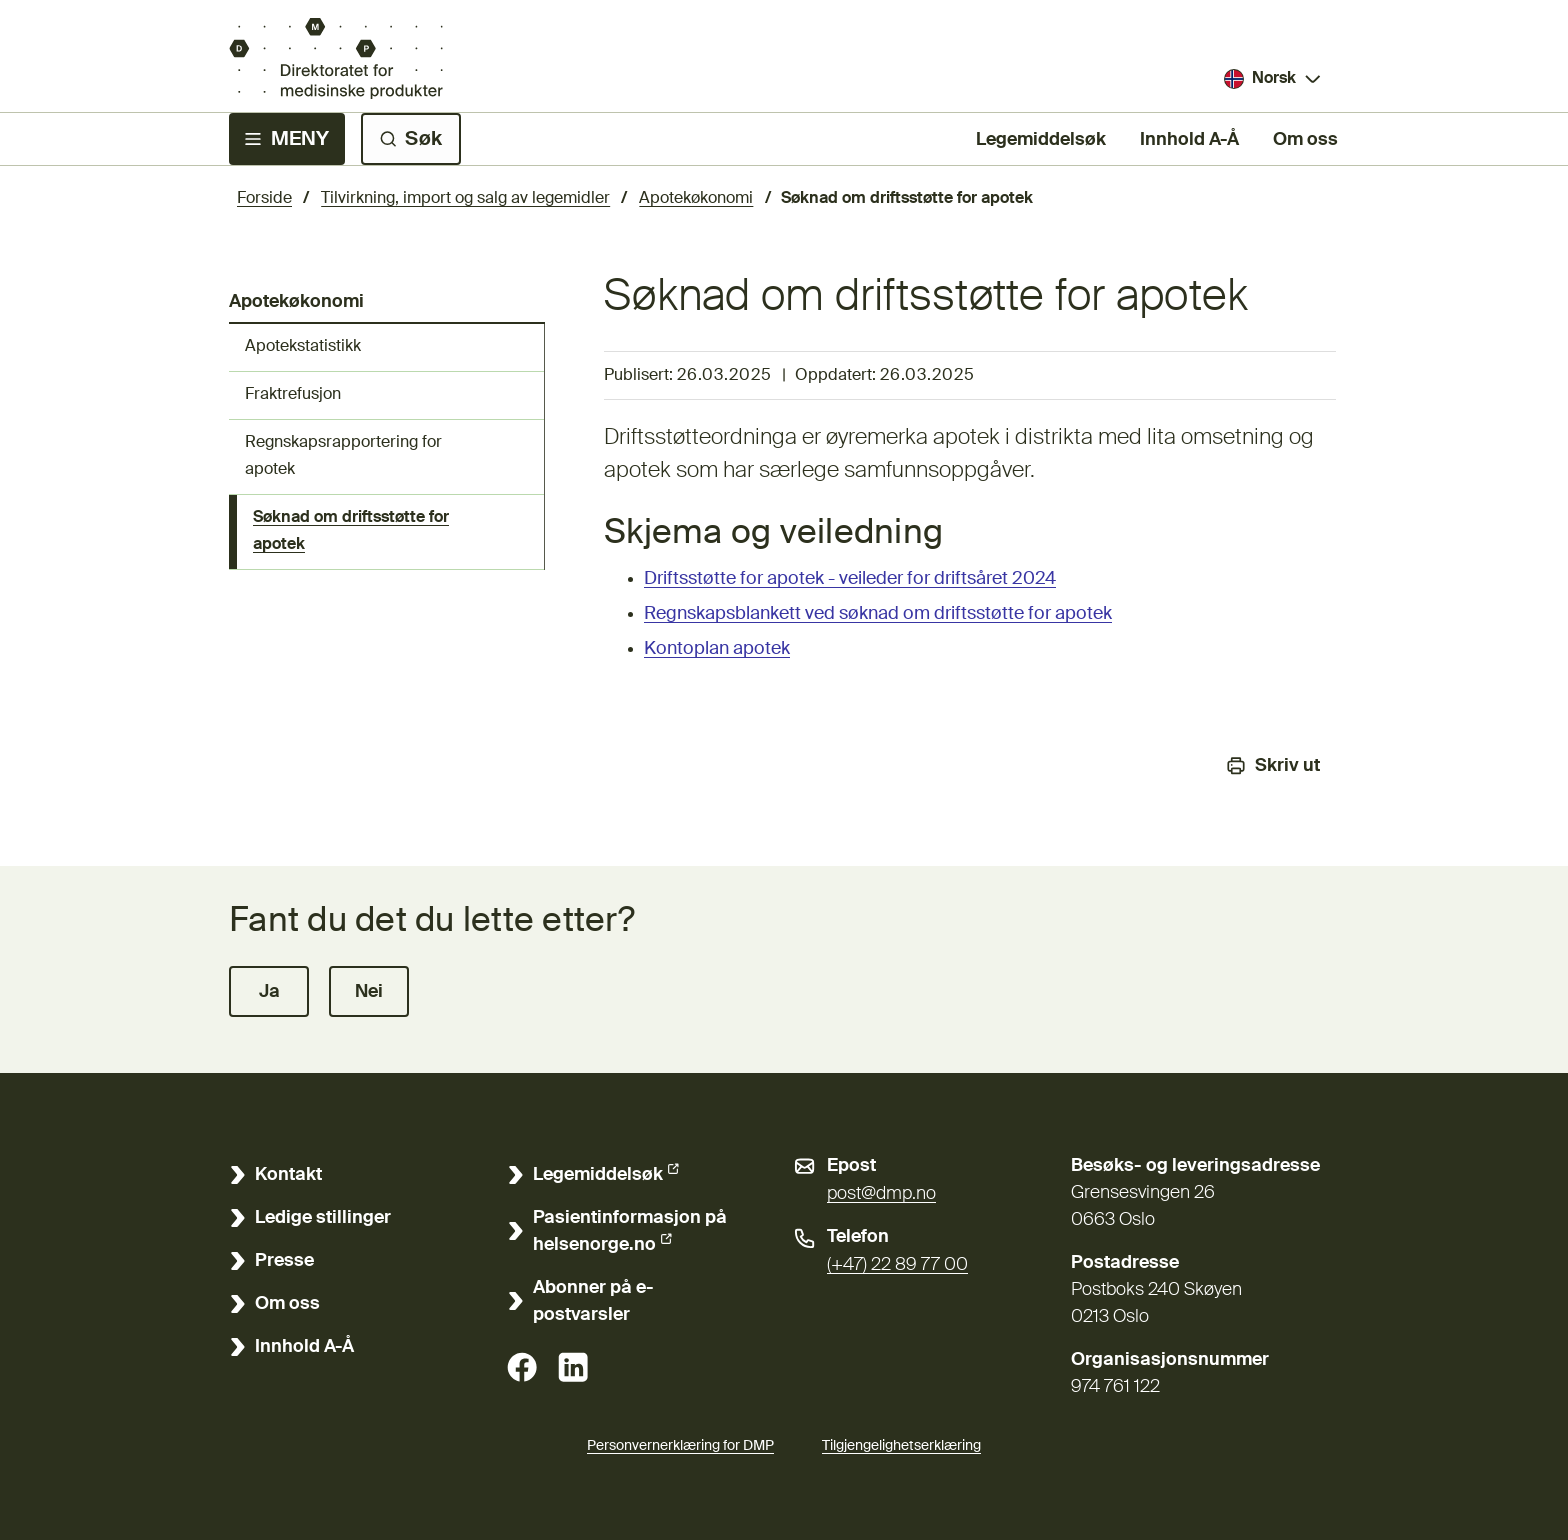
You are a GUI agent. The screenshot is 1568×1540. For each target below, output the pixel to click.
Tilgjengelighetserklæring (901, 1443)
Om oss (1305, 140)
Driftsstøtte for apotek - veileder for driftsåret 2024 (850, 579)
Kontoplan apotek (717, 649)
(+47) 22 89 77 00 (897, 1265)
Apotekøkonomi (696, 199)
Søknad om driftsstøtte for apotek (351, 531)
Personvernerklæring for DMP (680, 1446)
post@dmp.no (881, 1194)
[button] (269, 991)
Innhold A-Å (1189, 140)
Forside (264, 199)
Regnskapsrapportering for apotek (343, 456)
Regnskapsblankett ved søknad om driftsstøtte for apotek (878, 614)
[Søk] (411, 139)
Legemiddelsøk (1041, 138)
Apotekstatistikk (303, 347)
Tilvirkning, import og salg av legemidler (465, 199)
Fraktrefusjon (293, 395)
